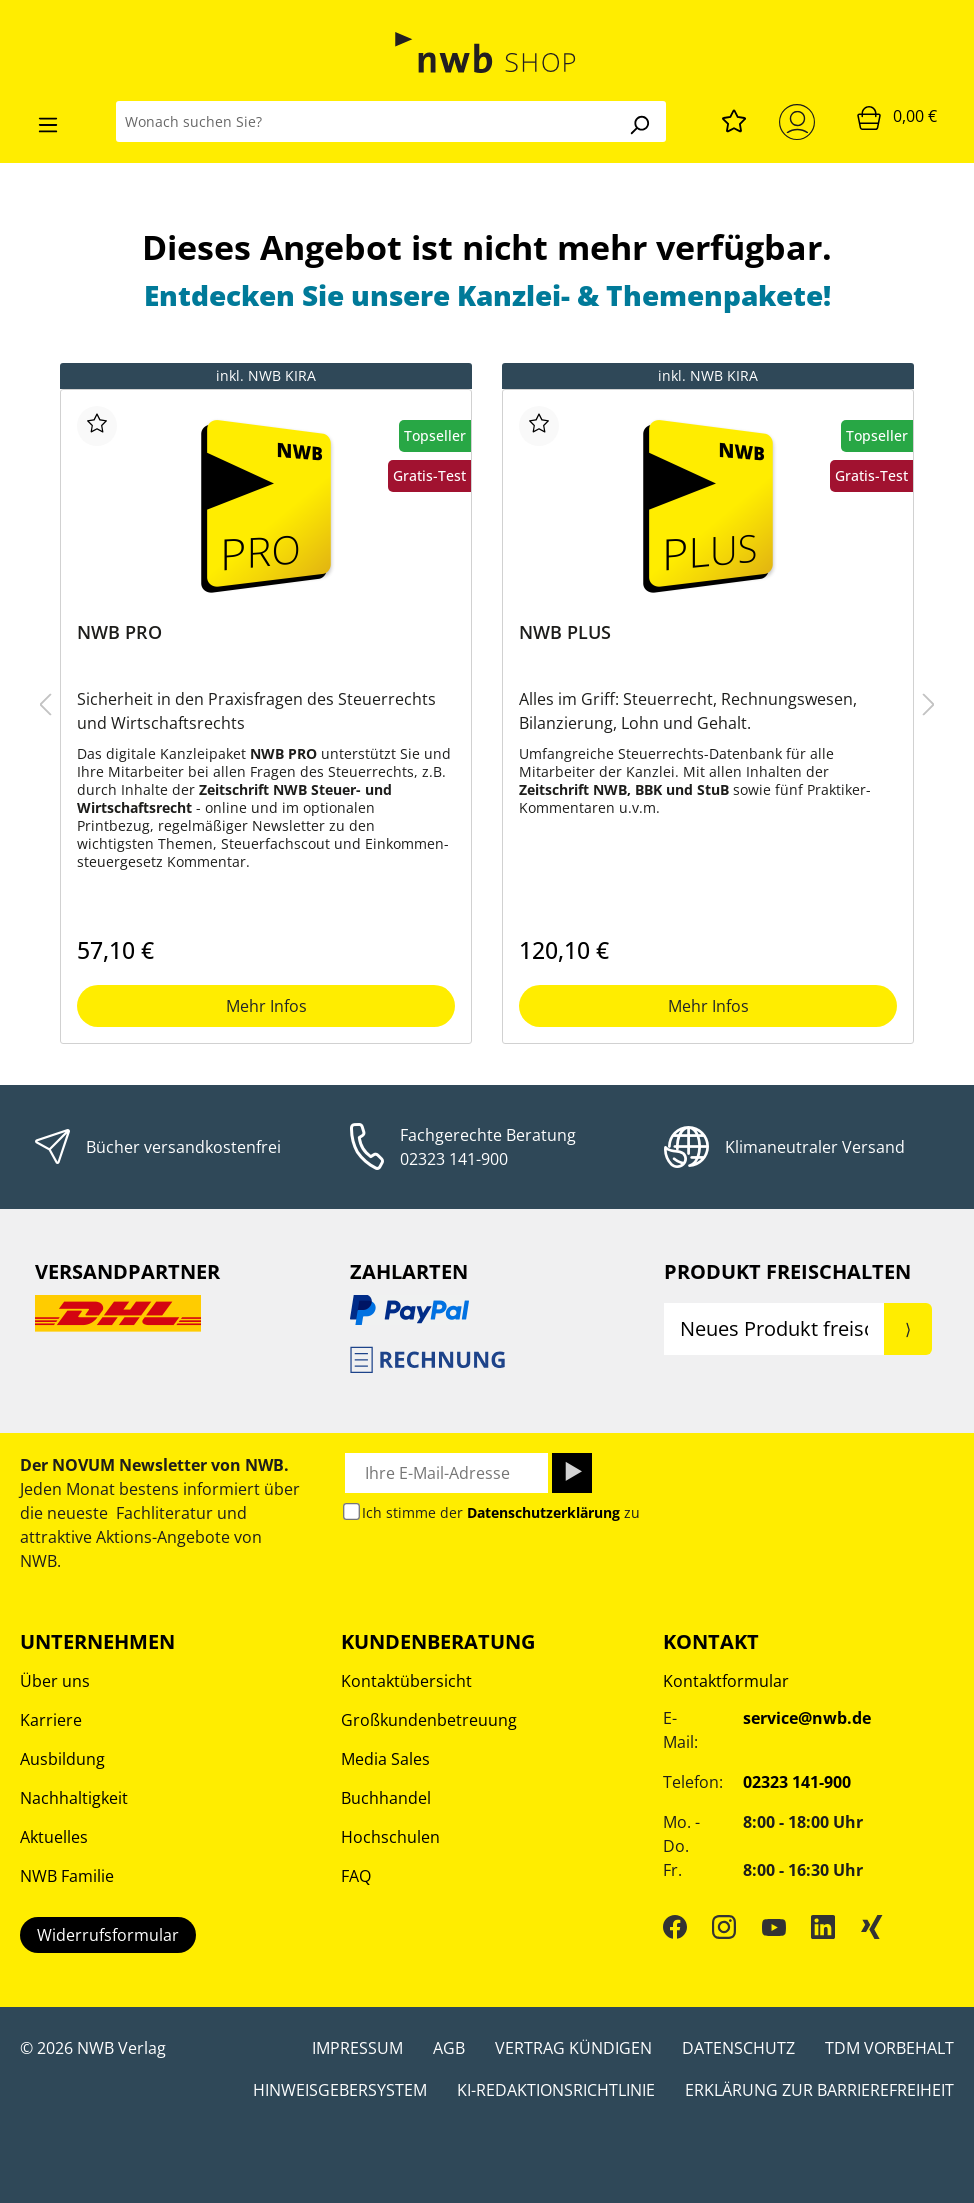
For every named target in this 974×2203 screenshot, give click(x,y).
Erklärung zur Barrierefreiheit (819, 2090)
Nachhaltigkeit (74, 1798)
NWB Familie (67, 1876)
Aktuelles (54, 1837)
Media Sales (385, 1759)
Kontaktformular (726, 1681)
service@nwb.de (807, 1718)
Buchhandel (386, 1798)
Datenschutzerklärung (543, 1512)
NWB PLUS (565, 632)
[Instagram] (724, 1927)
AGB (449, 2048)
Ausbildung (62, 1759)
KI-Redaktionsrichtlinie (556, 2090)
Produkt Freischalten (787, 1271)
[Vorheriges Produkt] (45, 703)
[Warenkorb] (897, 117)
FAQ (356, 1876)
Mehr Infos (266, 1006)
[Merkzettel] (734, 118)
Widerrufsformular (108, 1935)
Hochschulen (390, 1837)
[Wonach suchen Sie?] (364, 121)
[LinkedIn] (823, 1927)
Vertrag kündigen (573, 2048)
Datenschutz (738, 2048)
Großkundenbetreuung (429, 1720)
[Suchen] (639, 121)
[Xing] (872, 1927)
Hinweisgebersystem (340, 2090)
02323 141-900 (454, 1159)
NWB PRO (119, 632)
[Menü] (48, 122)
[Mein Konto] (801, 122)
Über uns (55, 1681)
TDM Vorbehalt (889, 2048)
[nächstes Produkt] (929, 703)
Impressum (357, 2048)
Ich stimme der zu (501, 1512)
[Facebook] (675, 1927)
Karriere (51, 1720)
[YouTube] (774, 1927)
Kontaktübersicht (406, 1681)
